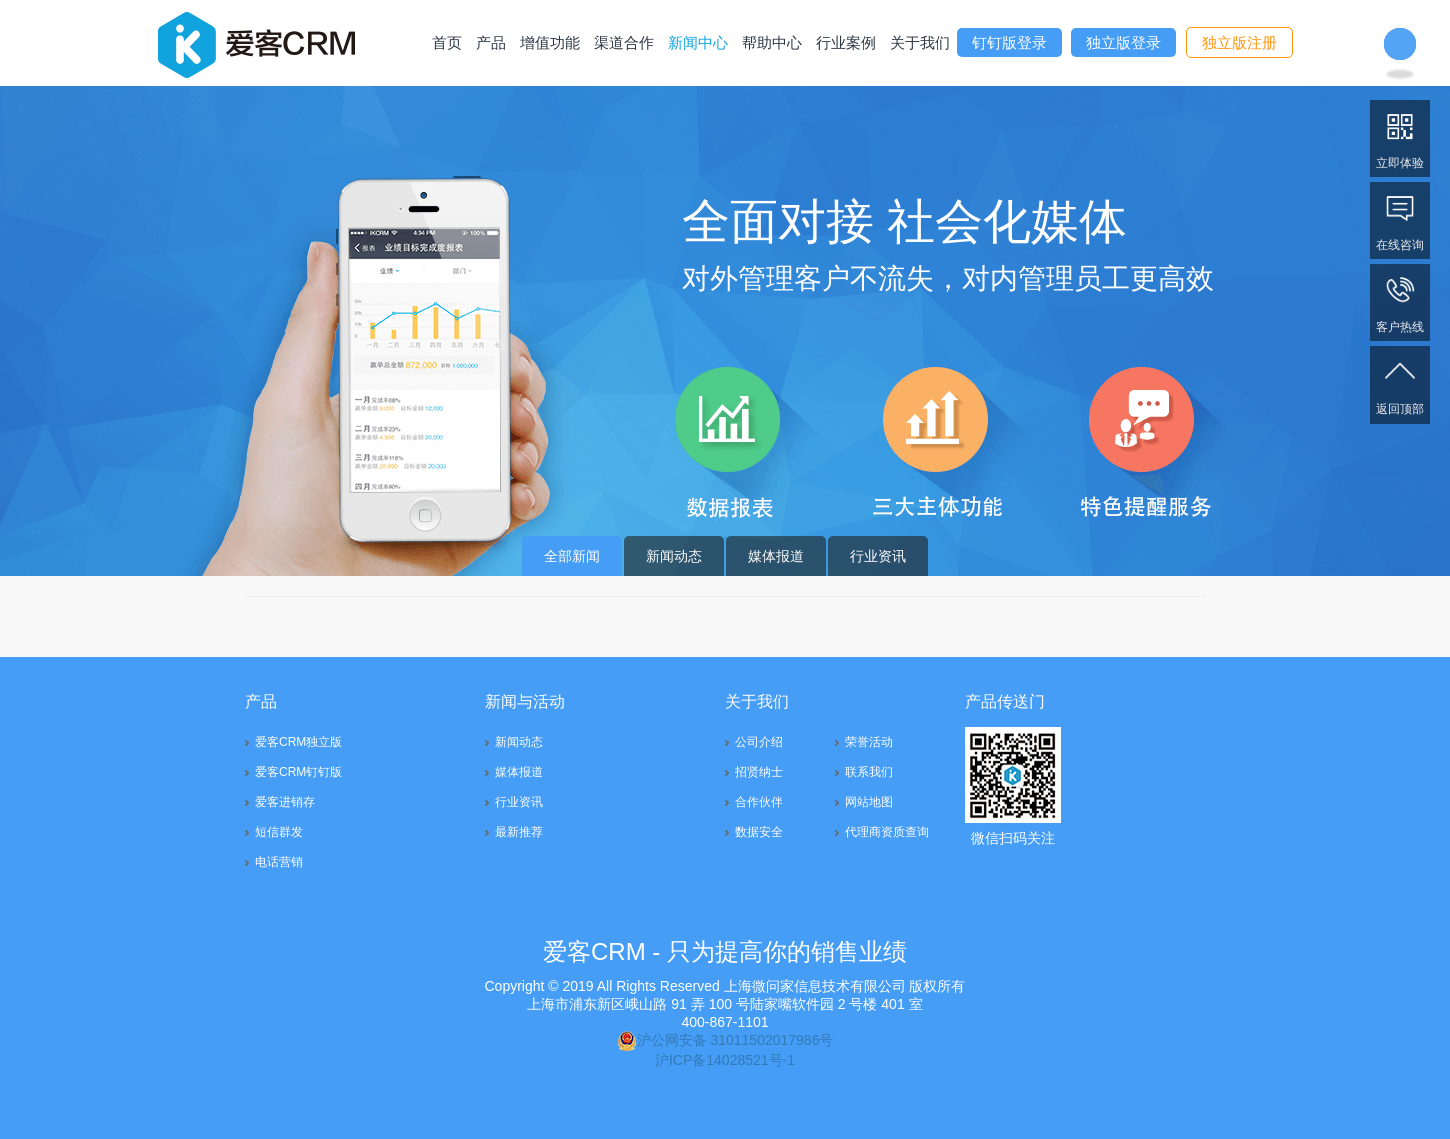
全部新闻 (572, 556)
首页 (447, 42)
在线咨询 (1400, 219)
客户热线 (1400, 301)
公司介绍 (759, 742)
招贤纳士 (759, 772)
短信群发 (279, 832)
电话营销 (279, 862)
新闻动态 (674, 556)
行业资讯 (878, 556)
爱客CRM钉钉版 (298, 772)
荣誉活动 (869, 742)
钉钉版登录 (1009, 42)
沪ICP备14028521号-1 (725, 1060)
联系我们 (869, 772)
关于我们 (920, 42)
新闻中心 (698, 42)
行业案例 (846, 42)
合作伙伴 (759, 802)
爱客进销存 (285, 802)
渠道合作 (624, 42)
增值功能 (550, 42)
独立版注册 (1239, 42)
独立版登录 (1123, 42)
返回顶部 (1400, 383)
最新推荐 (519, 832)
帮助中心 (772, 42)
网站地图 (869, 802)
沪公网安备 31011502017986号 (725, 1040)
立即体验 (1400, 137)
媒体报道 (776, 556)
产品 (491, 42)
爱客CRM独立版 (298, 742)
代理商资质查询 (887, 832)
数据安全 (759, 832)
